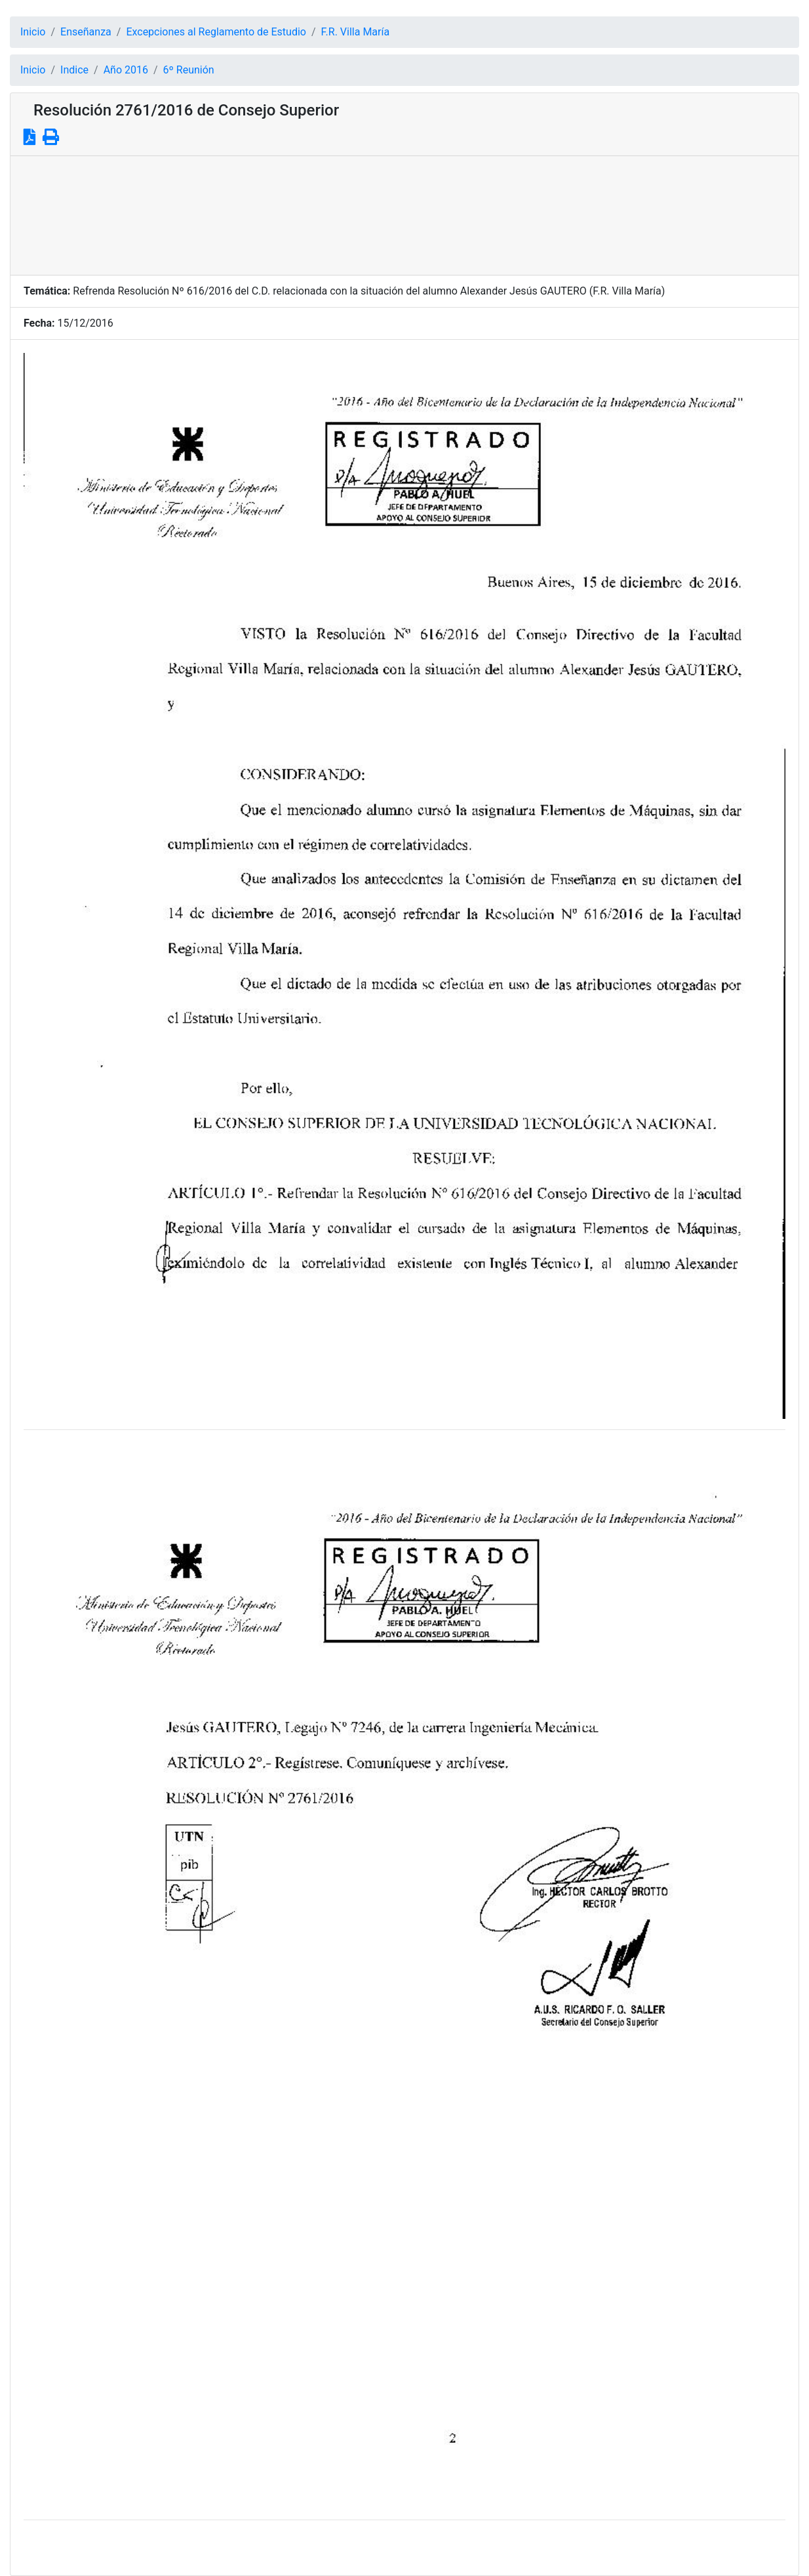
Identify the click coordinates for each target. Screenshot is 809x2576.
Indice (74, 70)
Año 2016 (126, 70)
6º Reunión (188, 70)
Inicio (32, 32)
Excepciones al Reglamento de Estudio (216, 32)
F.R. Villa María (355, 32)
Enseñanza (85, 32)
